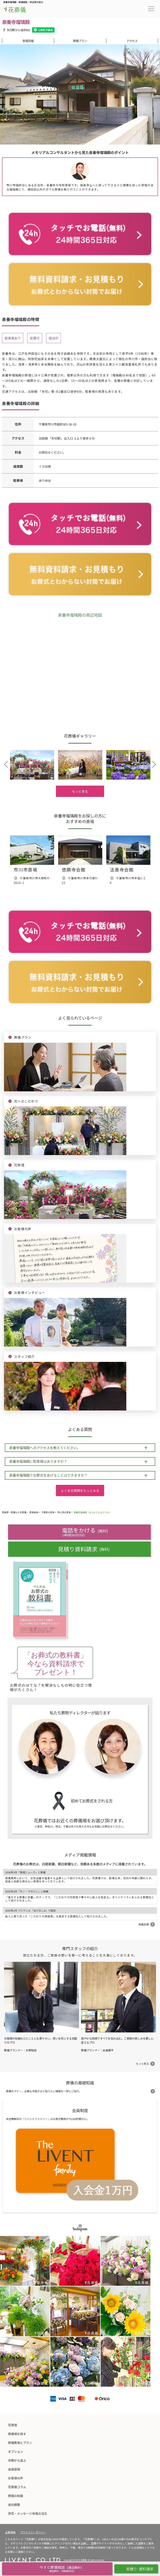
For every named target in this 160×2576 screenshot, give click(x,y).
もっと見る (80, 791)
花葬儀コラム (17, 2487)
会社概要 (14, 2504)
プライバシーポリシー (33, 2532)
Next (151, 86)
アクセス (132, 40)
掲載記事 (144, 1924)
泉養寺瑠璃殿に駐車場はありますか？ (38, 1461)
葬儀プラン (80, 40)
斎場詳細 (28, 40)
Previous (8, 86)
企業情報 (10, 2532)
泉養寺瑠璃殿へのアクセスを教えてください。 (44, 1447)
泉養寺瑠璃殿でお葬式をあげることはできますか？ (48, 1475)
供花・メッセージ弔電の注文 (27, 2513)
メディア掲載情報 (80, 1855)
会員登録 (14, 2469)
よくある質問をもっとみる (80, 1490)
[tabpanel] (80, 94)
